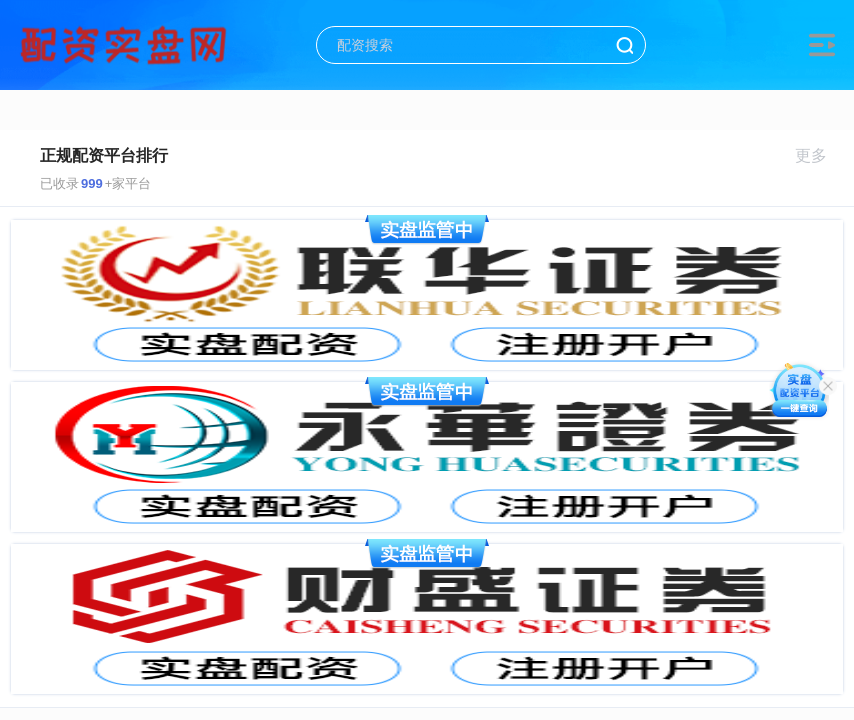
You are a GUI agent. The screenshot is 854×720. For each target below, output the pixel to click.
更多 (819, 155)
